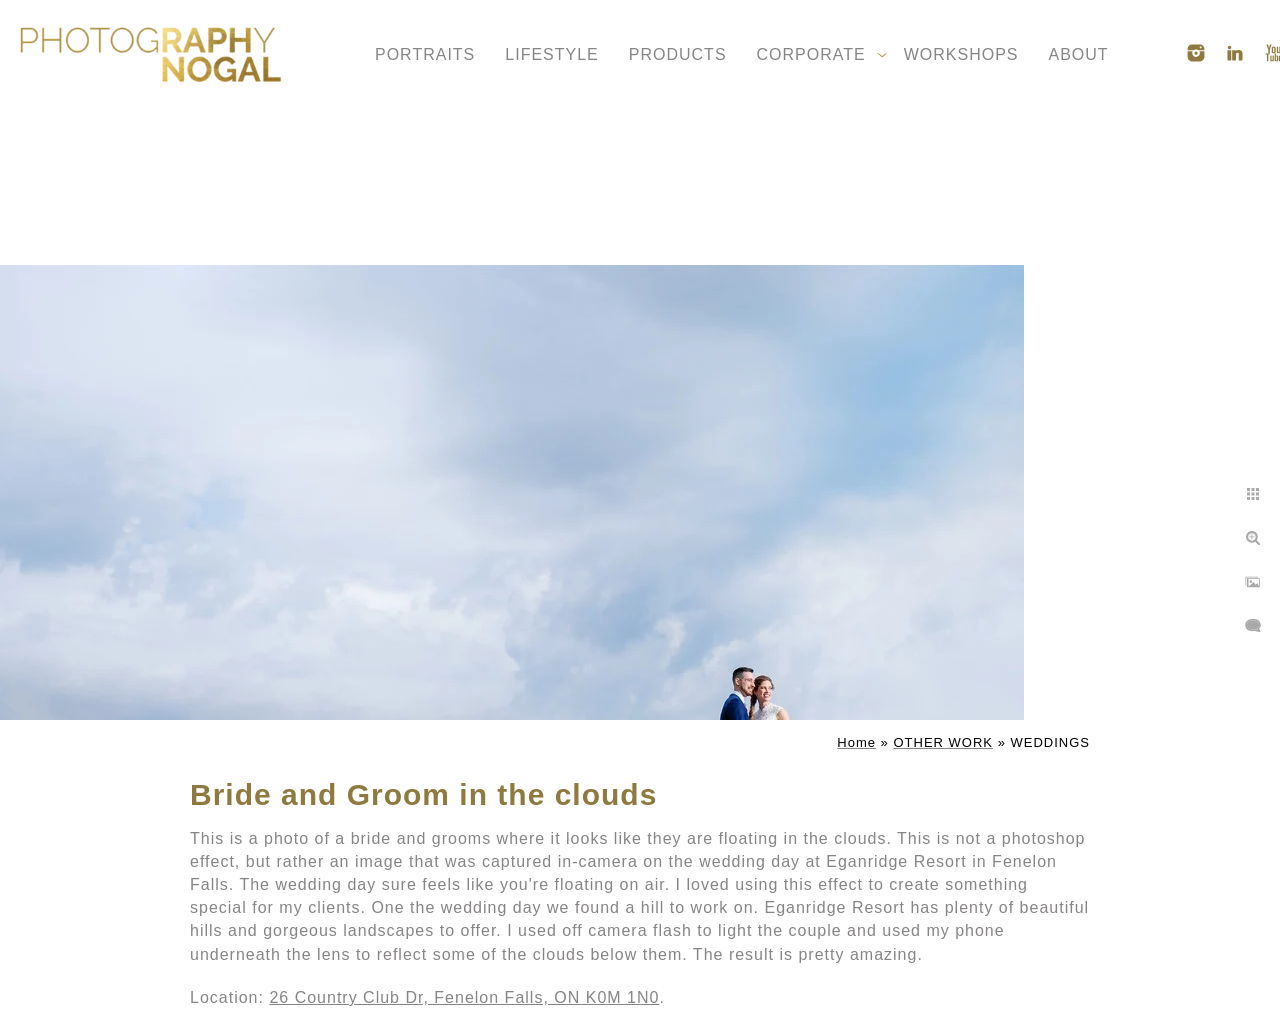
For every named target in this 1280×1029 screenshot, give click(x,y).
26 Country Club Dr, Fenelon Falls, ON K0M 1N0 (464, 997)
